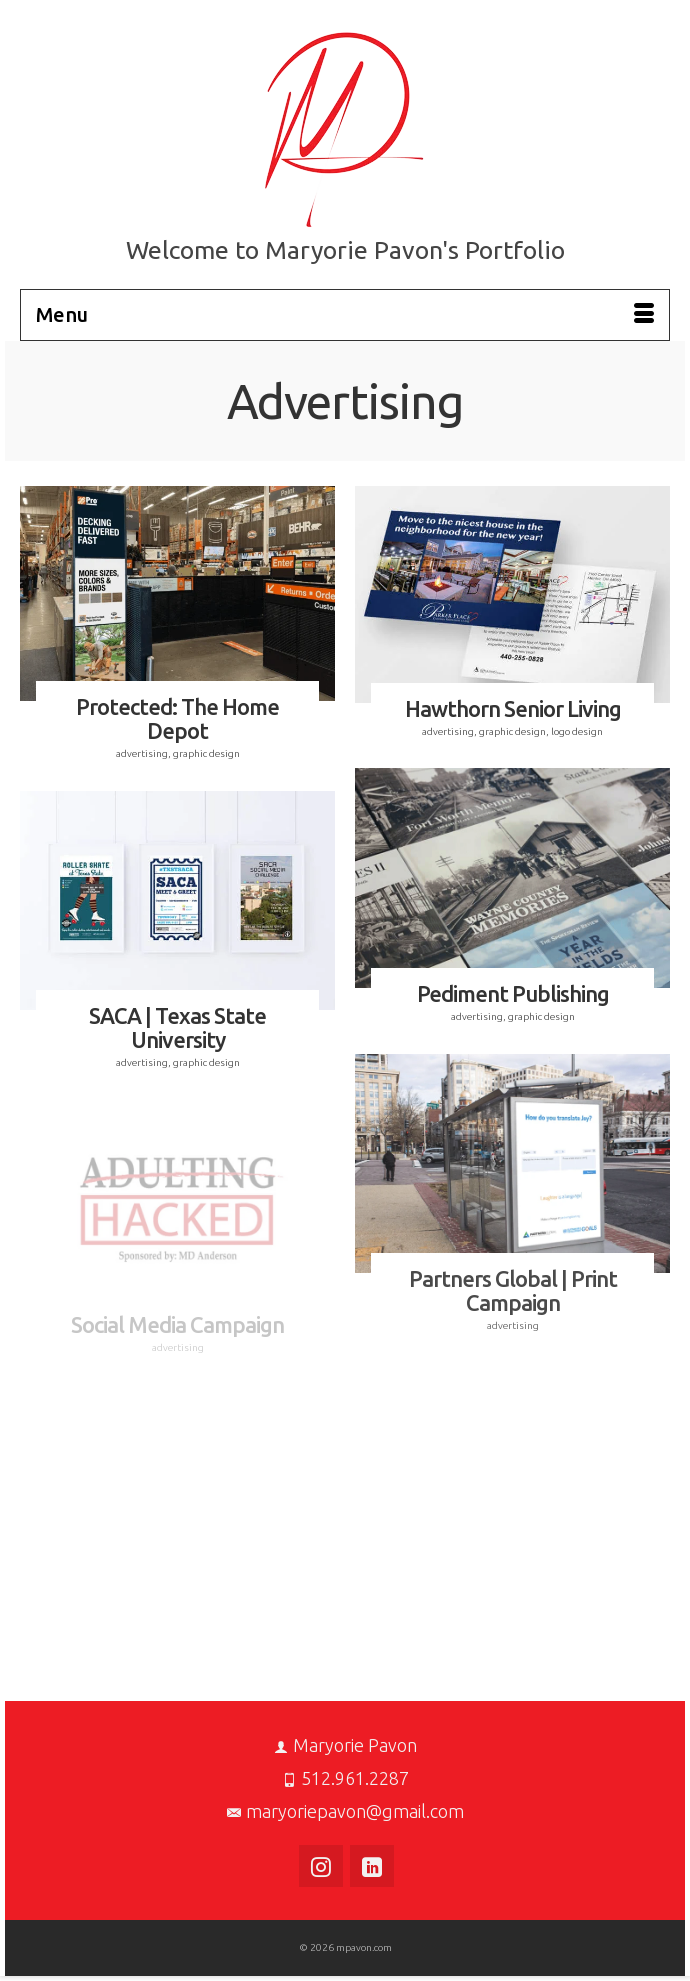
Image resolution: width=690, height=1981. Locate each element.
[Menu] (345, 315)
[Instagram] (321, 1866)
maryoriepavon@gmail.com (345, 1811)
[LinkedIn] (372, 1866)
